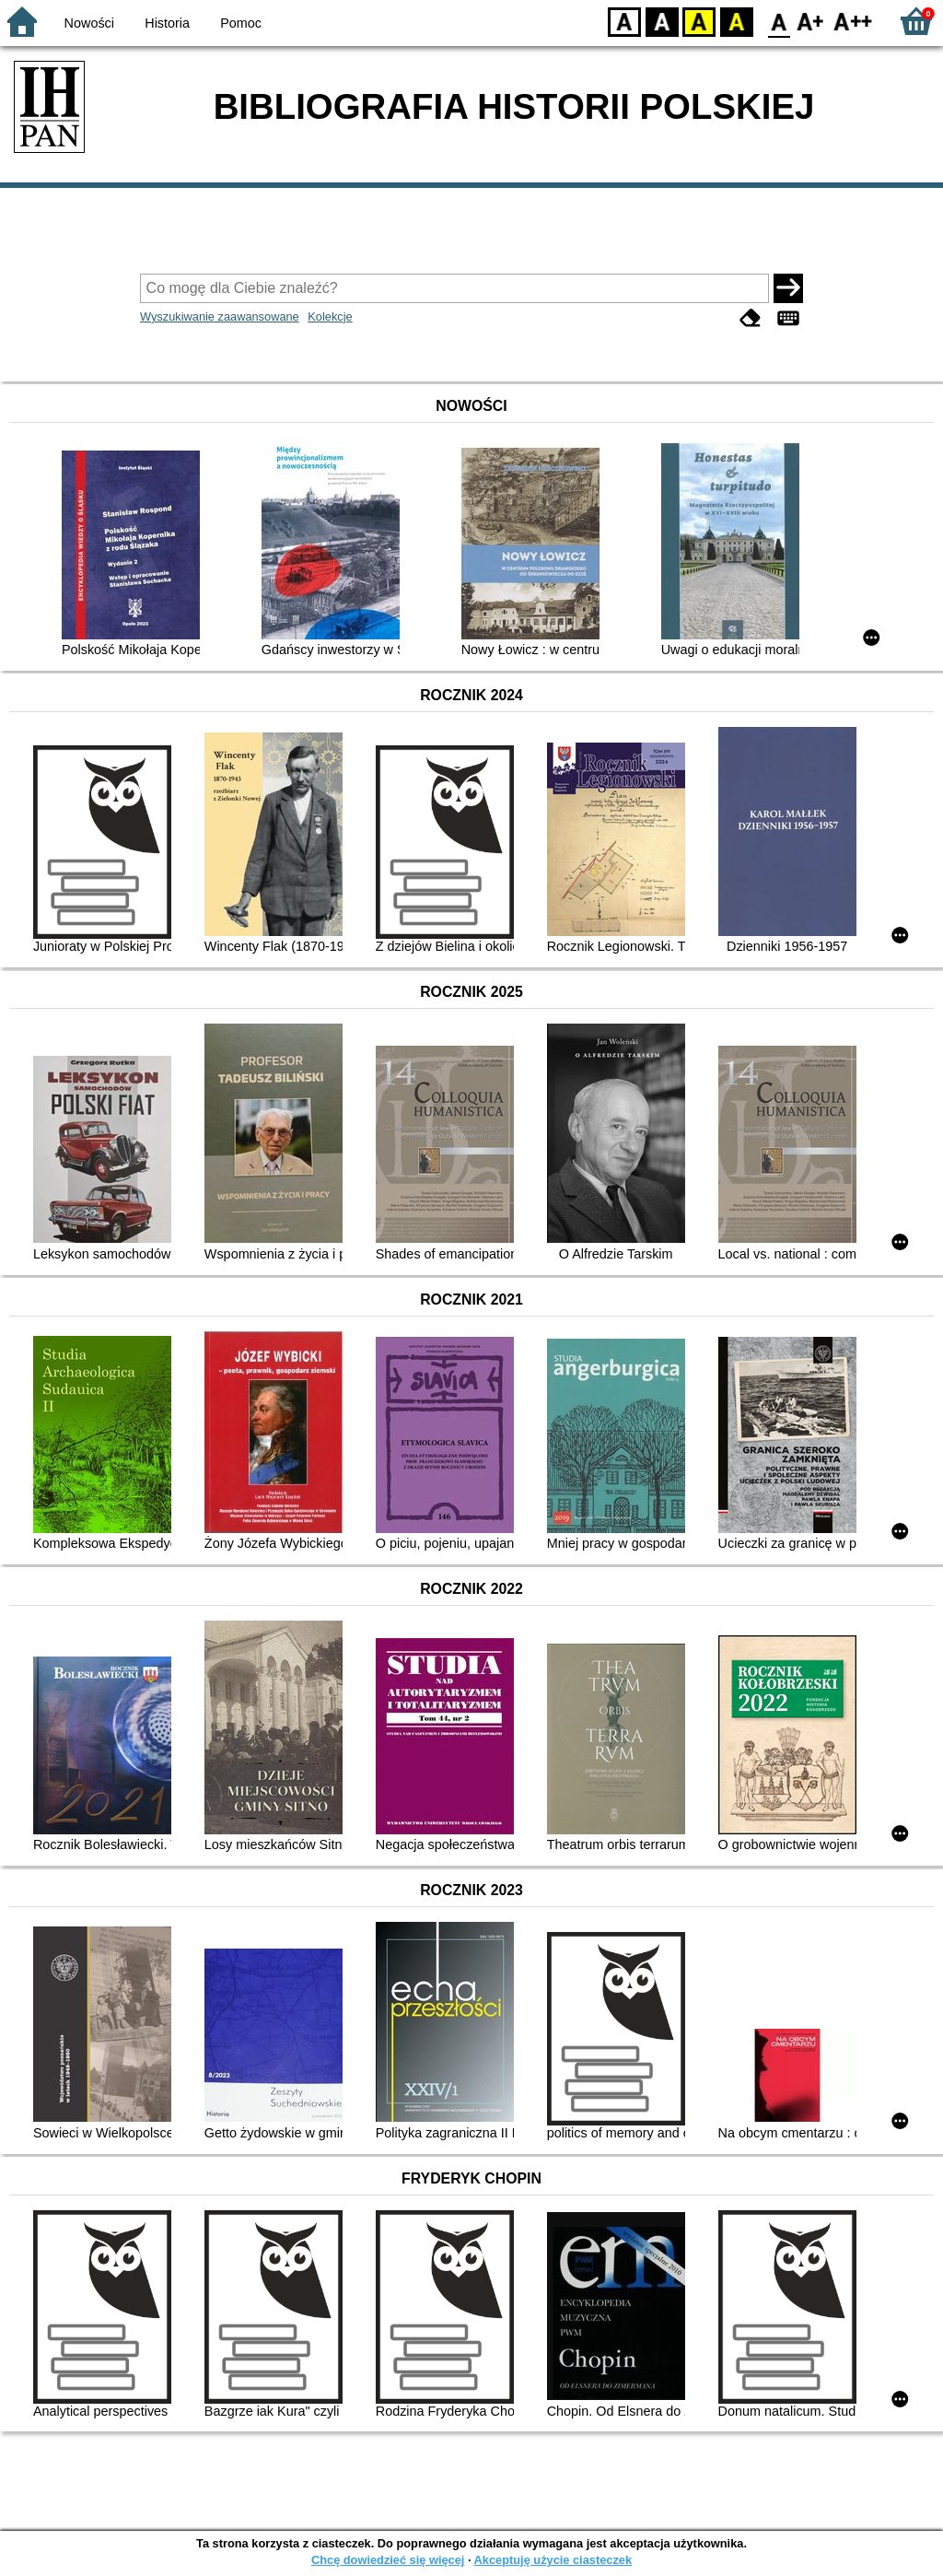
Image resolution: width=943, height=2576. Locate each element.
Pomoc (241, 23)
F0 (778, 21)
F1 (811, 21)
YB (698, 21)
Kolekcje (330, 316)
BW (662, 21)
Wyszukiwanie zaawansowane (219, 316)
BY (736, 21)
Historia (167, 23)
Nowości (89, 23)
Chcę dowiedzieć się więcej (387, 2560)
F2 (853, 21)
